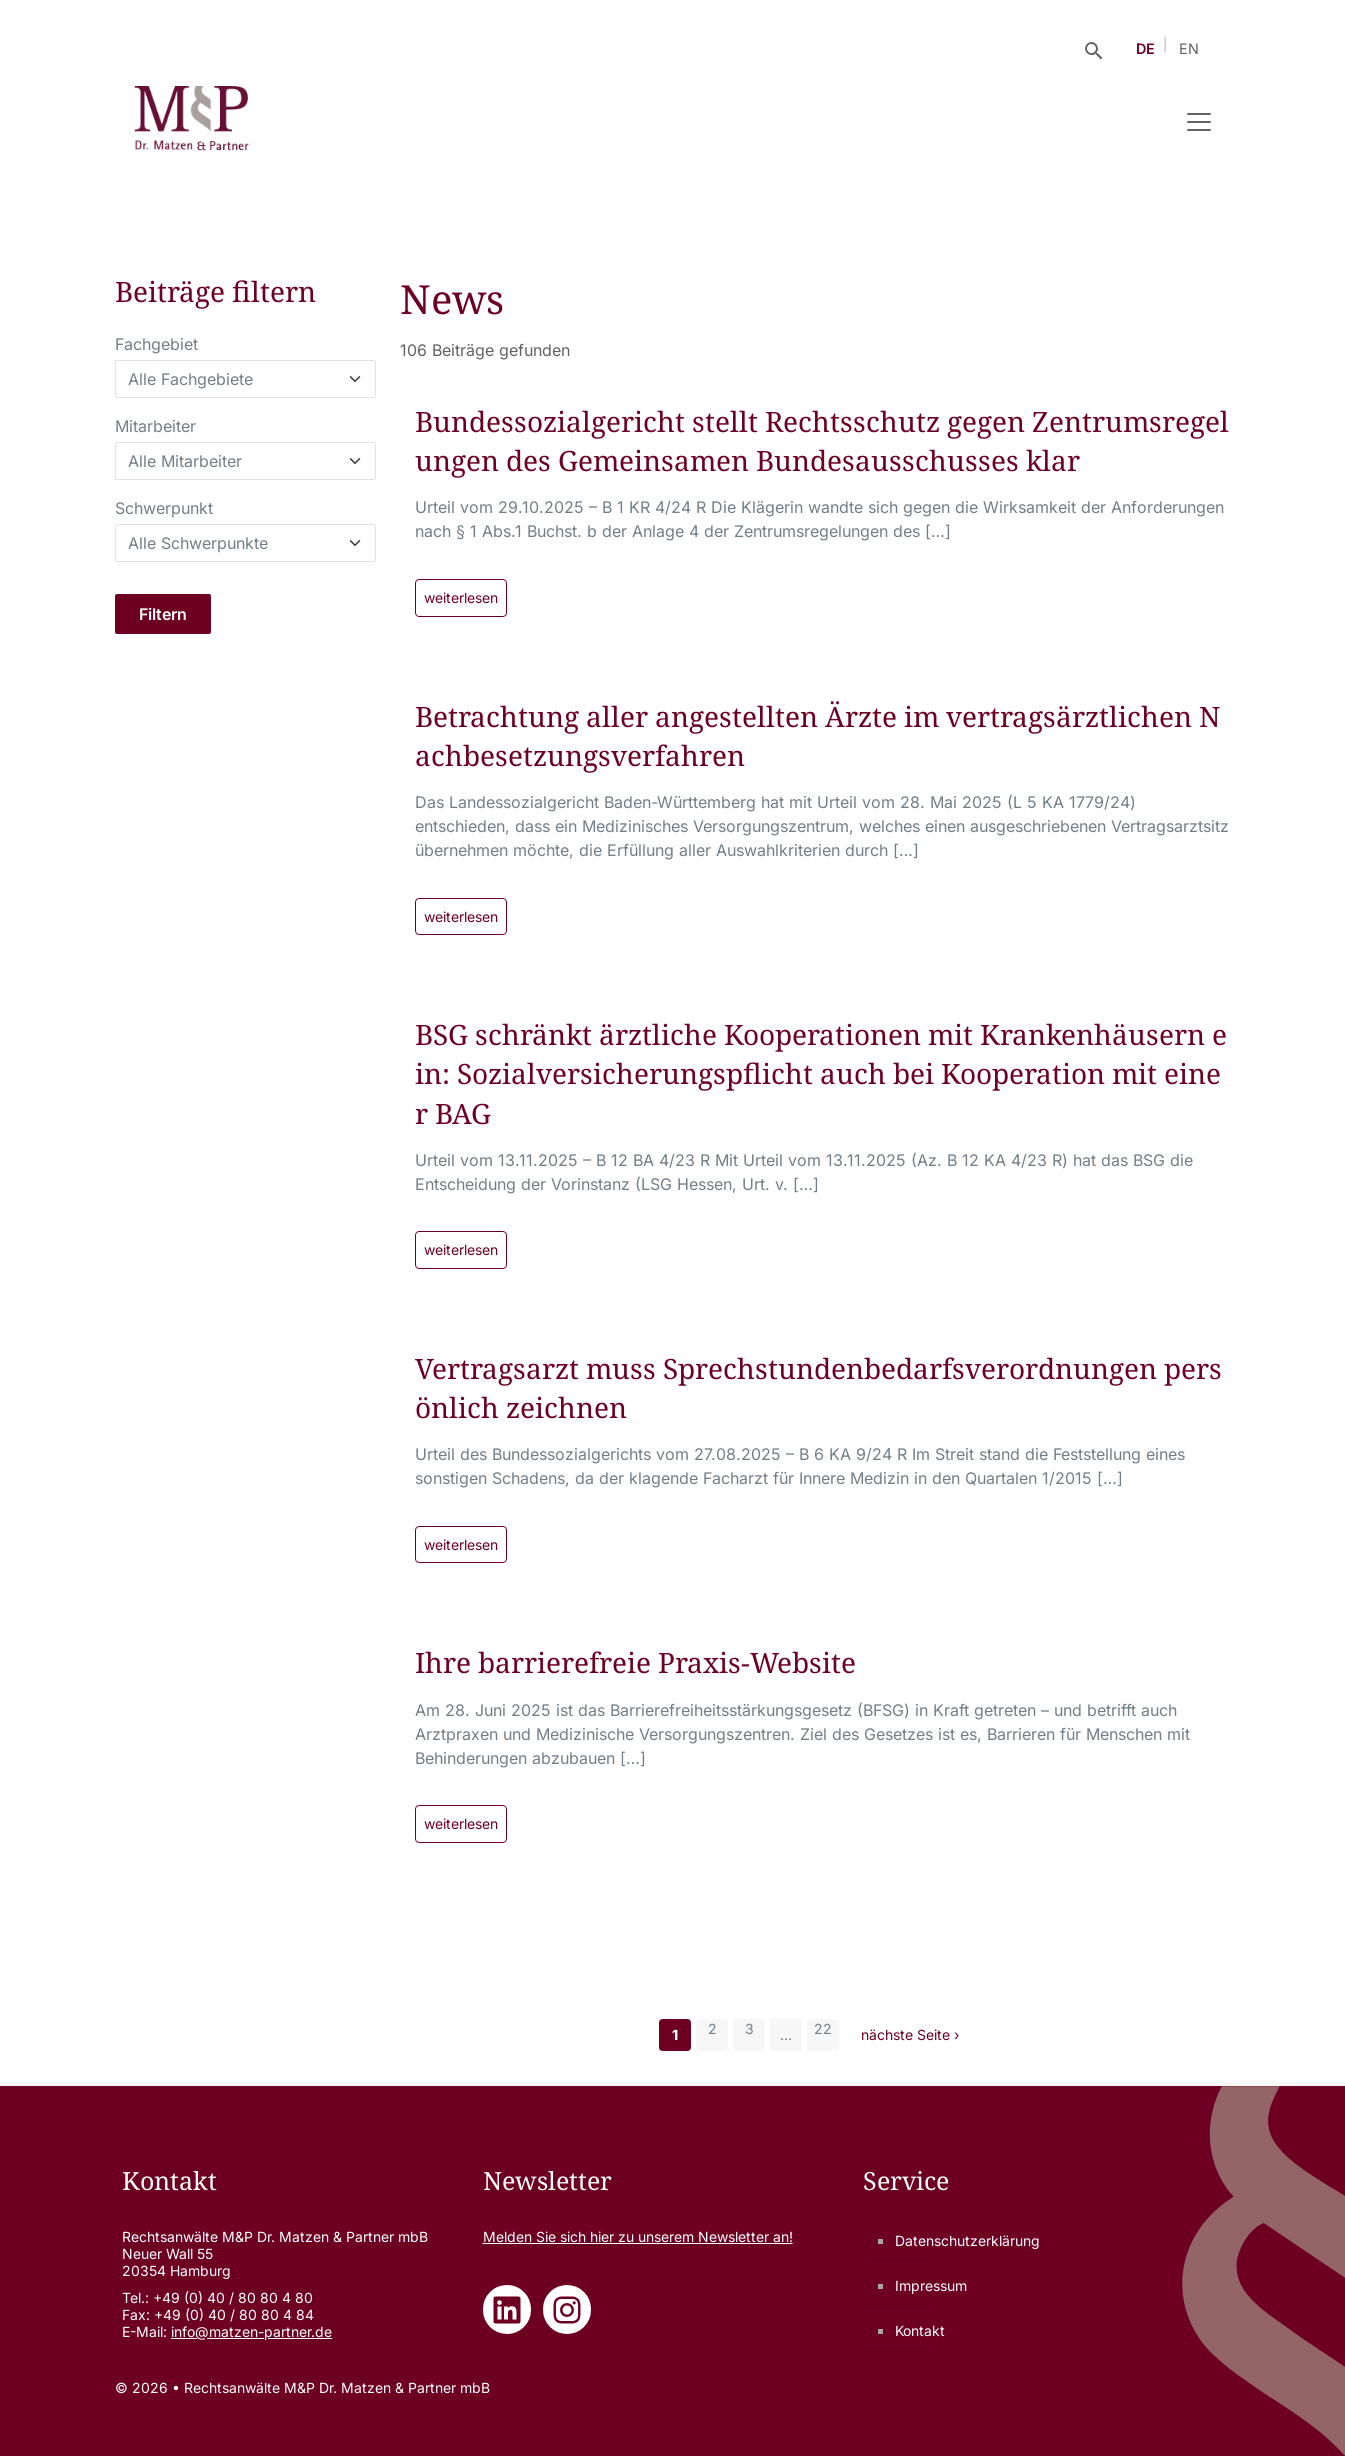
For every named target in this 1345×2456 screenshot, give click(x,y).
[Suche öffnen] (1094, 49)
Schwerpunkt (164, 508)
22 (823, 2028)
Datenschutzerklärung (967, 2240)
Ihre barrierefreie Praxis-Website (635, 1662)
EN (1189, 48)
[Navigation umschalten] (1199, 122)
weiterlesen (461, 597)
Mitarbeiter (155, 426)
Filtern (163, 614)
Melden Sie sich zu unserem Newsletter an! (638, 2236)
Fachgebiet (156, 344)
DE (1145, 48)
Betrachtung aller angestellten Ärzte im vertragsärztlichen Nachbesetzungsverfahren (817, 735)
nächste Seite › (910, 2034)
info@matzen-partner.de (251, 2331)
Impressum (931, 2285)
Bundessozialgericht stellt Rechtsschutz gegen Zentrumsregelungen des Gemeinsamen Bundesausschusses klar (822, 440)
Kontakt (920, 2330)
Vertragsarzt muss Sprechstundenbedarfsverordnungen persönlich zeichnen (818, 1387)
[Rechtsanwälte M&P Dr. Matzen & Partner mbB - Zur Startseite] (191, 122)
